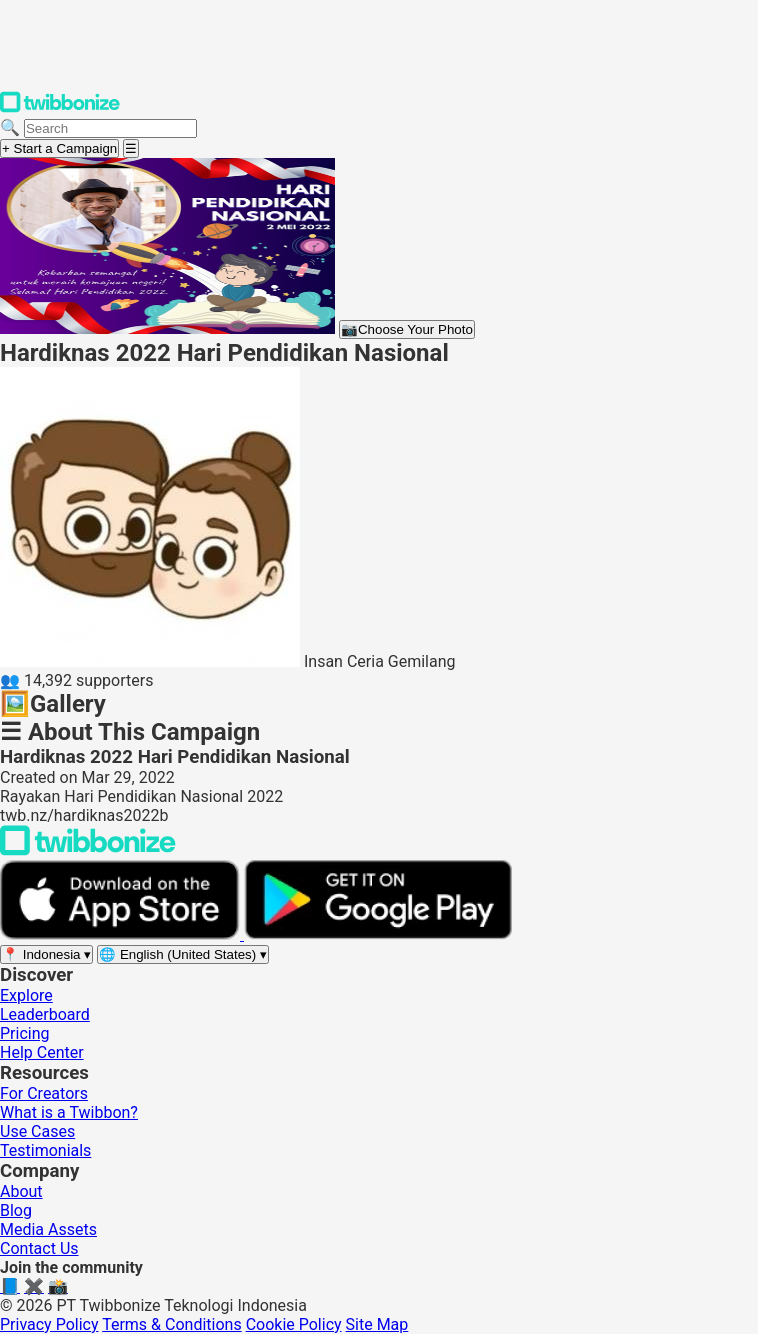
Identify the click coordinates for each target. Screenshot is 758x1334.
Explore (26, 995)
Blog (16, 1210)
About (21, 1191)
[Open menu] (131, 148)
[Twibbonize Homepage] (60, 108)
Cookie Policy (294, 1324)
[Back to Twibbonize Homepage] (88, 850)
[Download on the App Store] (122, 934)
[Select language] (183, 954)
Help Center (42, 1052)
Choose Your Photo (407, 329)
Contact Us (39, 1248)
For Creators (44, 1093)
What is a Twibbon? (69, 1112)
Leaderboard (45, 1014)
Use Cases (37, 1131)
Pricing (25, 1033)
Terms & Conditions (172, 1324)
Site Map (377, 1324)
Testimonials (45, 1150)
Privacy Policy (49, 1324)
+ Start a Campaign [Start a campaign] (59, 148)
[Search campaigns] (110, 128)
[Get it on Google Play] (378, 934)
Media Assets (48, 1229)
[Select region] (46, 954)
